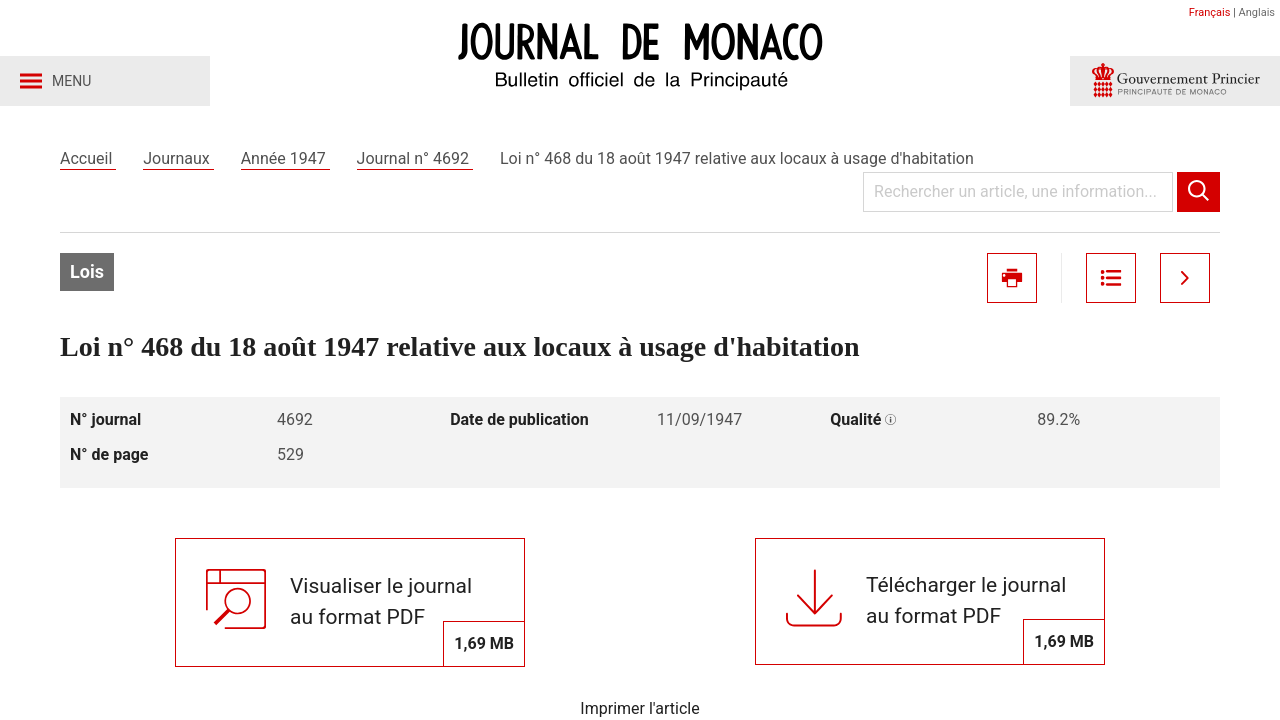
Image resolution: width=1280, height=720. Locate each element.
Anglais (1257, 12)
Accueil (88, 158)
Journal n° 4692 (415, 158)
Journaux (178, 158)
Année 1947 (285, 158)
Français (1210, 12)
